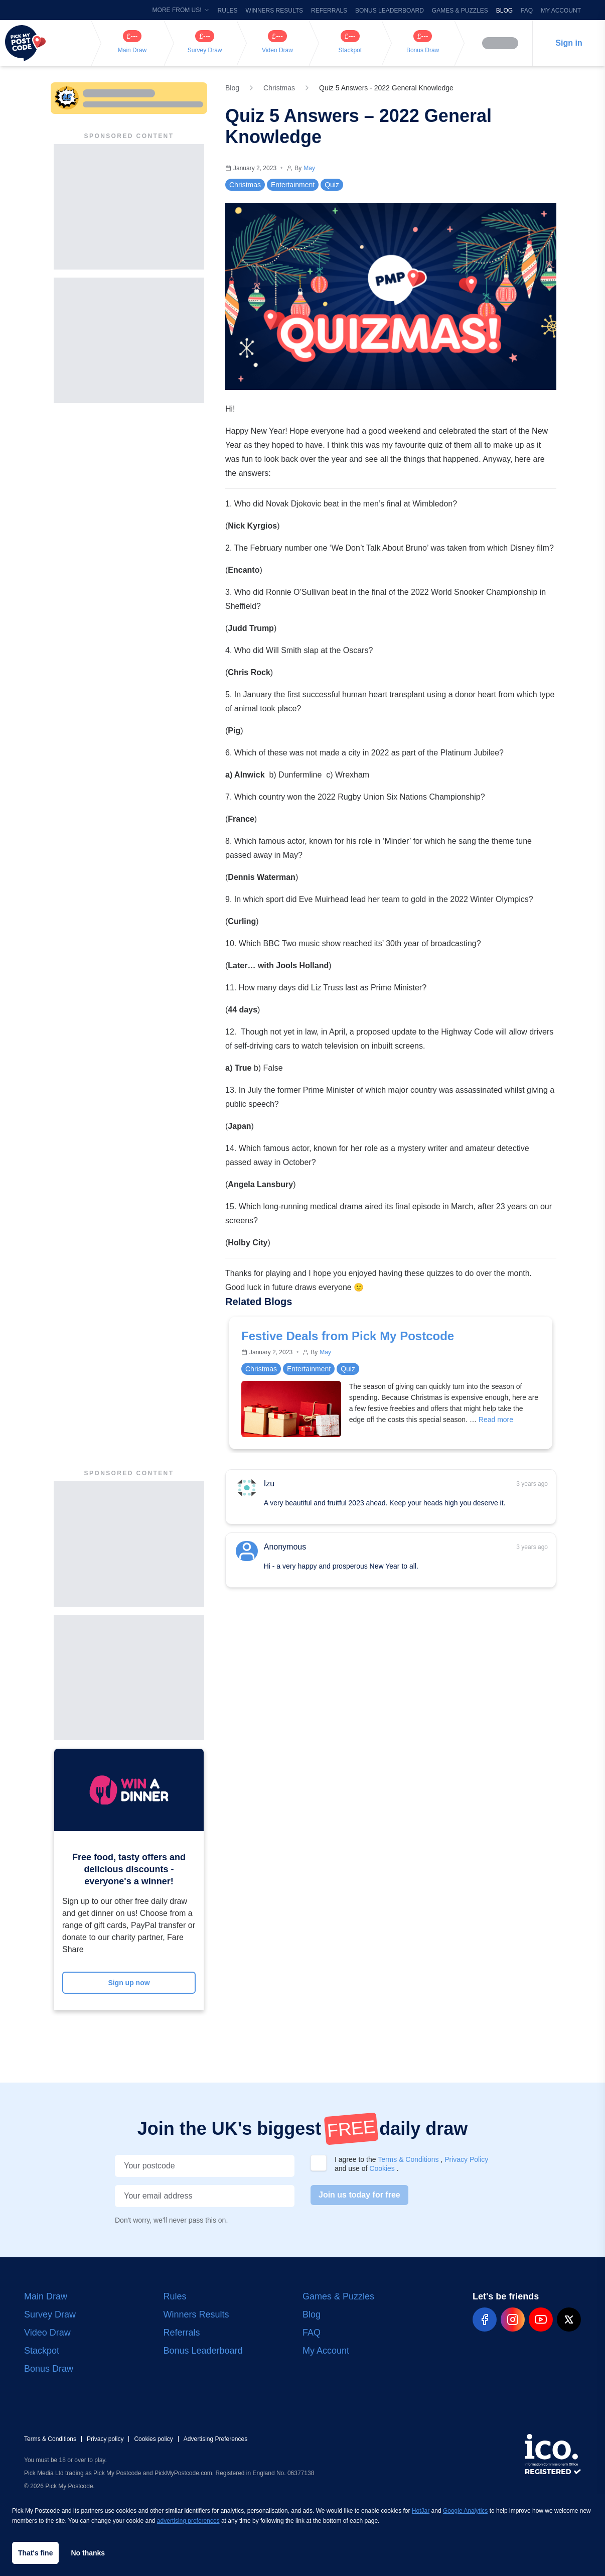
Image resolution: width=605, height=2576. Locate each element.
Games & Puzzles (460, 10)
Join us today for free (359, 2195)
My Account (561, 10)
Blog (504, 10)
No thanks (88, 2553)
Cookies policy (153, 2438)
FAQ (527, 10)
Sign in (568, 43)
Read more (496, 1419)
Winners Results (274, 10)
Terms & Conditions (409, 2159)
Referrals (329, 10)
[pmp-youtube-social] (541, 2319)
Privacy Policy (466, 2159)
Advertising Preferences (215, 2438)
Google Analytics (465, 2510)
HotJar (420, 2510)
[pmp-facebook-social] (485, 2319)
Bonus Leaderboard (389, 10)
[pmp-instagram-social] (513, 2319)
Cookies (382, 2168)
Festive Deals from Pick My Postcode (347, 1336)
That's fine (35, 2553)
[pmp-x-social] (569, 2319)
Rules (228, 10)
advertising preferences (188, 2520)
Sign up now (128, 1983)
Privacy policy (105, 2438)
